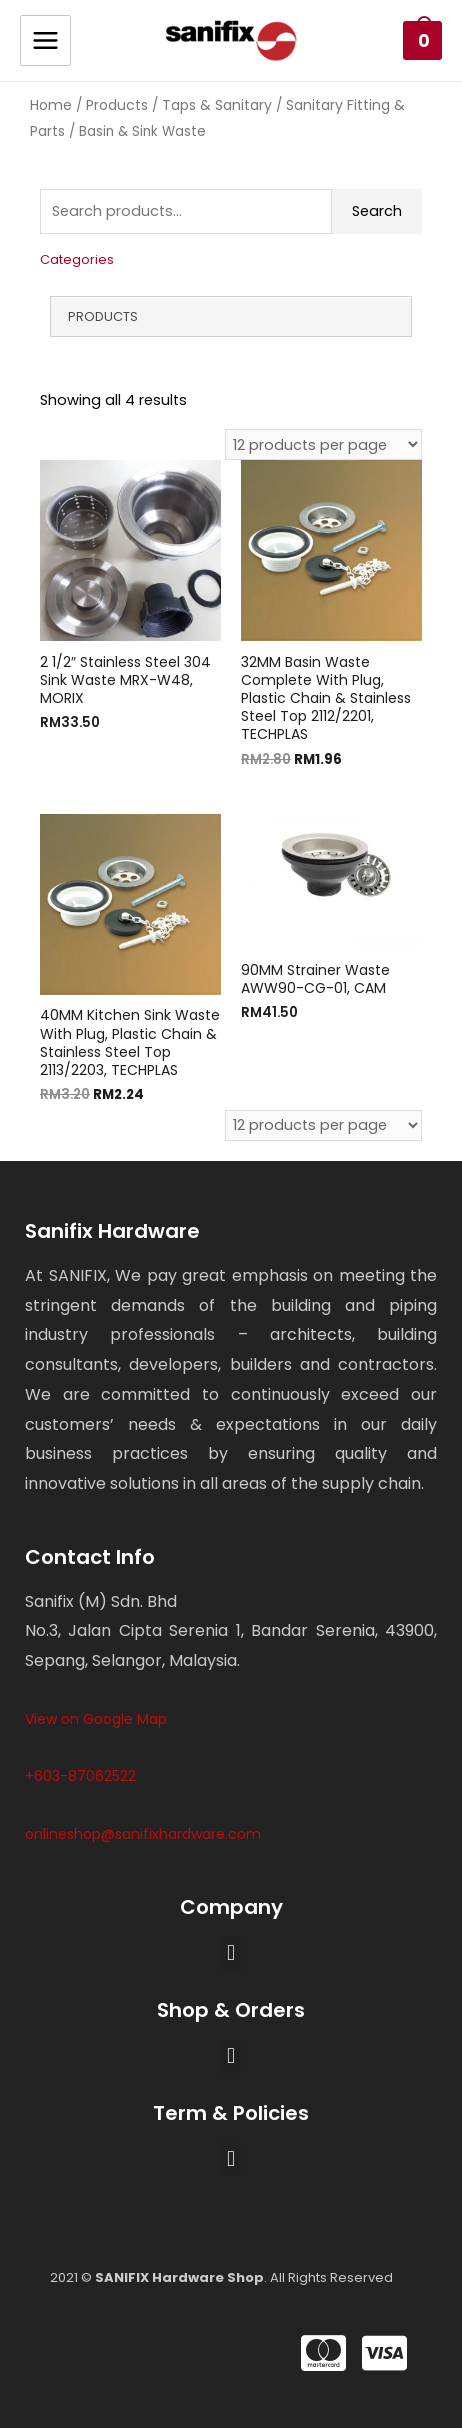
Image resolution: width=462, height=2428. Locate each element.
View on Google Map (96, 1719)
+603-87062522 (80, 1776)
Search (377, 211)
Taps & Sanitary (217, 105)
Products (117, 105)
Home (51, 105)
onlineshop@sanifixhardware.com (143, 1834)
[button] (230, 1953)
